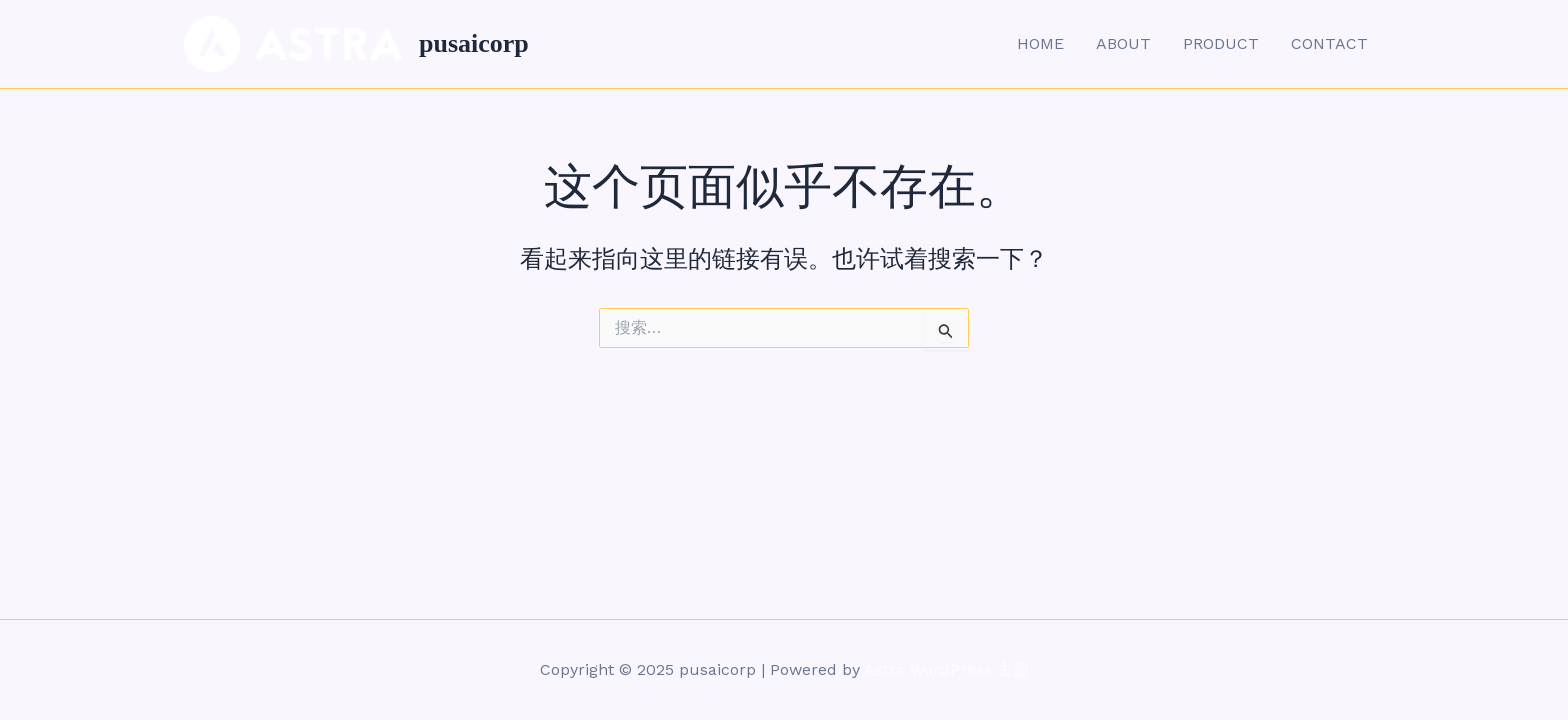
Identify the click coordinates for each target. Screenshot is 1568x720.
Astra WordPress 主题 (946, 669)
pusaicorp (474, 43)
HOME (1040, 43)
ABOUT (1123, 43)
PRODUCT (1221, 43)
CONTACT (1329, 43)
